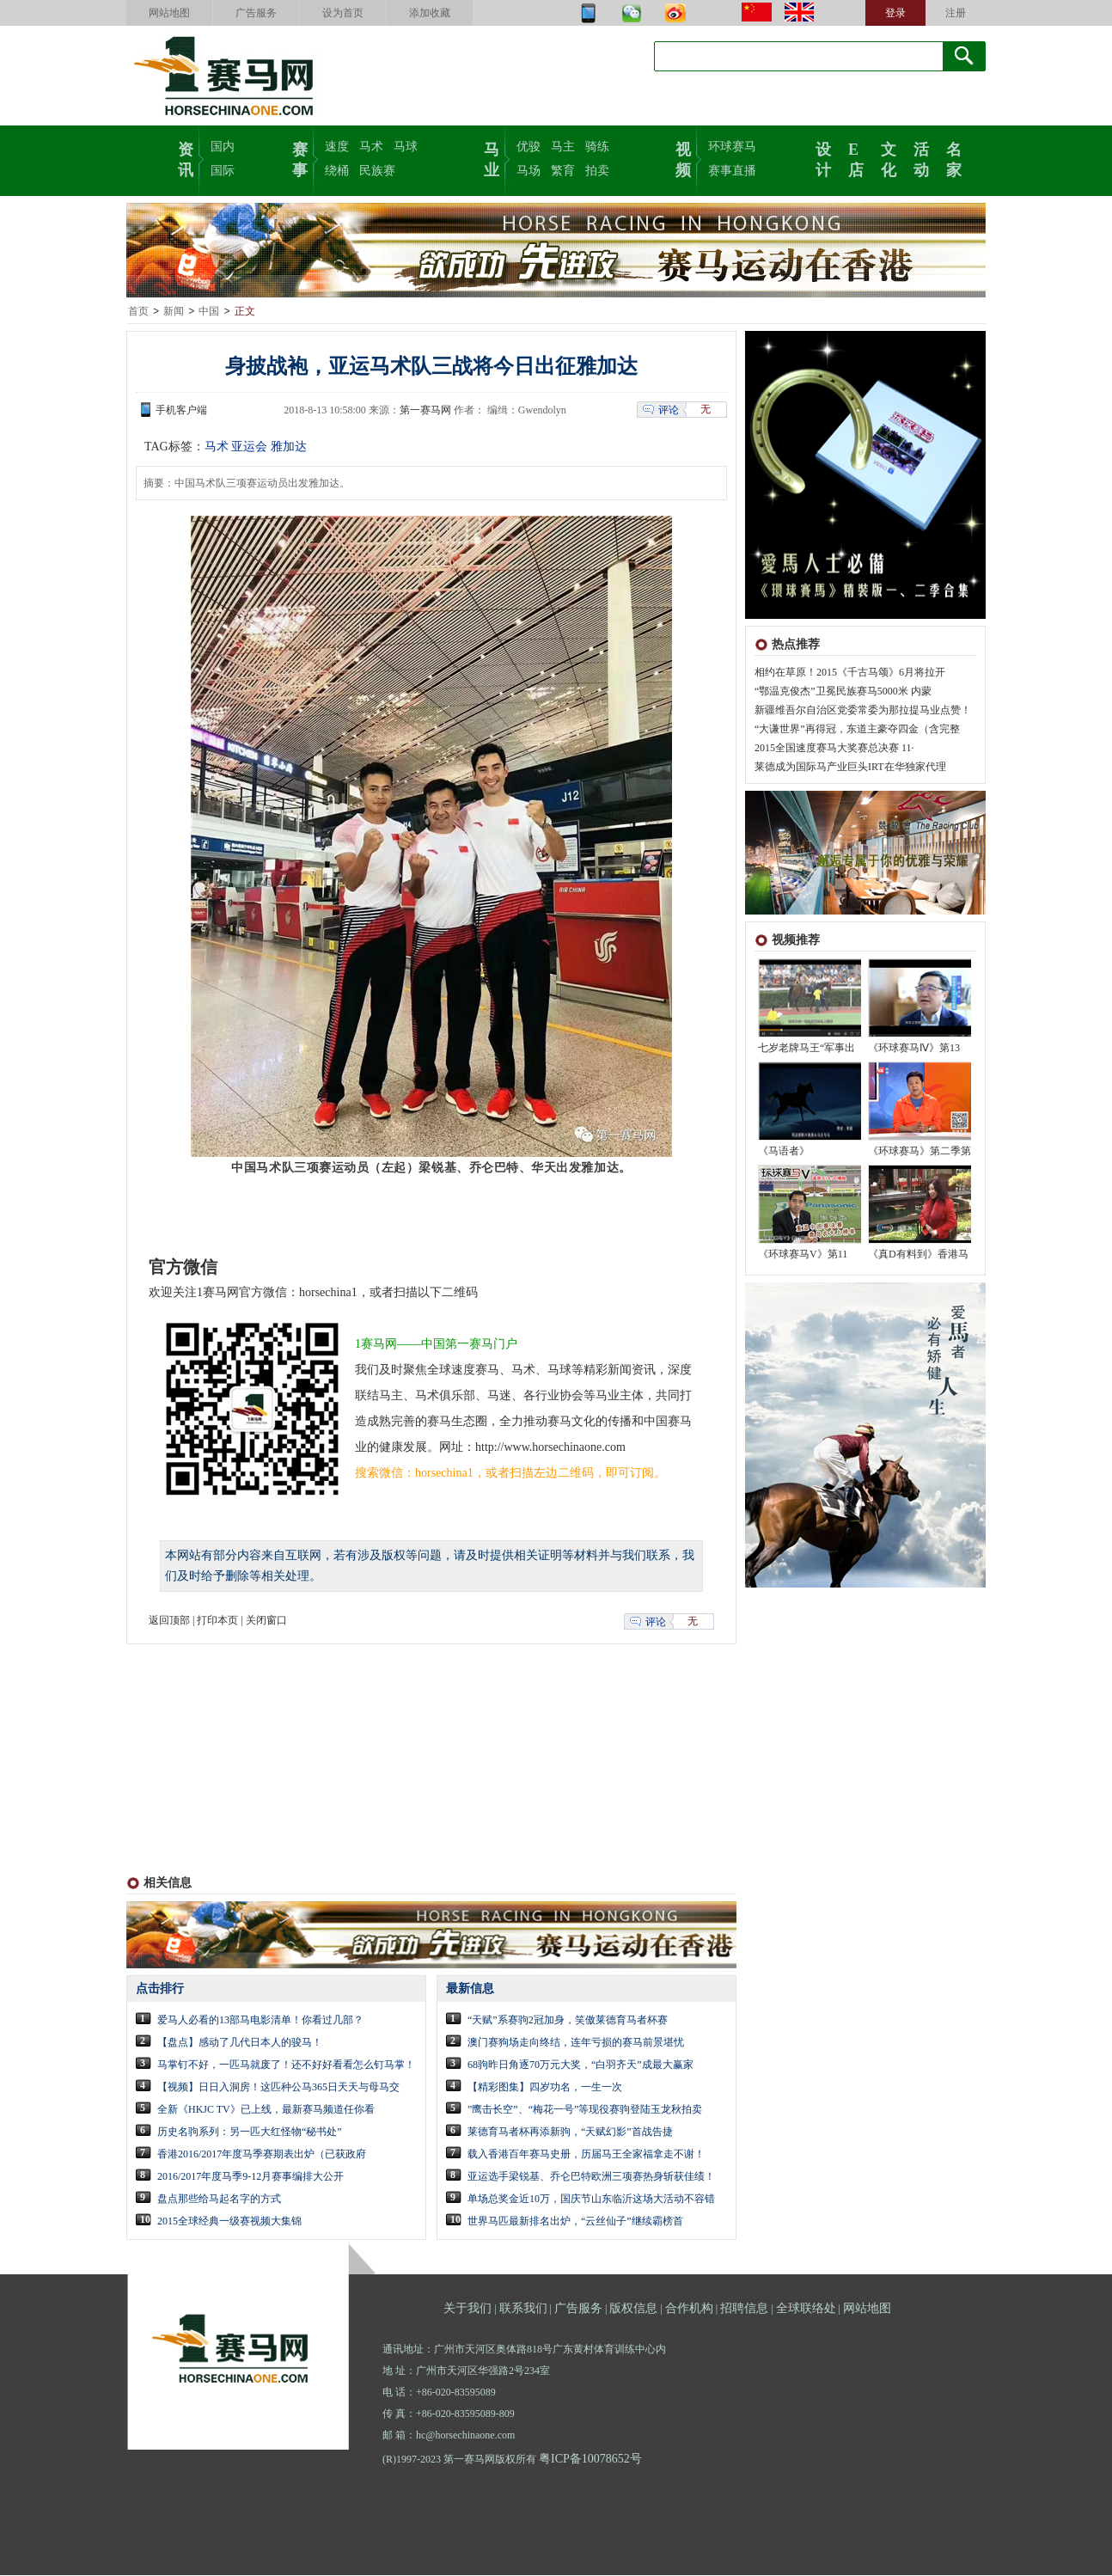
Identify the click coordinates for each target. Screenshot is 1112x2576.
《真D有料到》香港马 (918, 1255)
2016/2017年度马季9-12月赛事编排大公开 (250, 2177)
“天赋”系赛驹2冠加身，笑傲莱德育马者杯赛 (567, 2021)
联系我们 (523, 2309)
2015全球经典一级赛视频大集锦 (229, 2222)
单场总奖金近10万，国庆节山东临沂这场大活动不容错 (591, 2200)
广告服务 (256, 13)
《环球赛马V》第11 (802, 1255)
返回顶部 (169, 1621)
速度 (337, 146)
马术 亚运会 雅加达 (256, 447)
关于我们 (467, 2309)
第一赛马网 (425, 411)
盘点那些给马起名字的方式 (219, 2200)
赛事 (300, 158)
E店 (856, 158)
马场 (528, 170)
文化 (888, 158)
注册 (955, 13)
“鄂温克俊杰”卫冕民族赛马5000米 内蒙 (843, 692)
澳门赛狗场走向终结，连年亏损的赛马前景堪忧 (575, 2043)
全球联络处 (806, 2309)
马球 (406, 146)
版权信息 (633, 2309)
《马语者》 (784, 1152)
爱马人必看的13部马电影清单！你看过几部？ (260, 2021)
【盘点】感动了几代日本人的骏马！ (239, 2043)
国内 (223, 146)
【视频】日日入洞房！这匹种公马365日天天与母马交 (278, 2088)
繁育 (563, 170)
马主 (563, 146)
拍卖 (597, 170)
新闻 (173, 312)
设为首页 (343, 13)
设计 (823, 158)
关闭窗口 (266, 1621)
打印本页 (217, 1621)
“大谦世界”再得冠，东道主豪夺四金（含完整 (857, 730)
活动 (921, 158)
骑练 (597, 146)
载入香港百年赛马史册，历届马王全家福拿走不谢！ (586, 2155)
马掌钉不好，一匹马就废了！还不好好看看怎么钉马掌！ (286, 2065)
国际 (223, 170)
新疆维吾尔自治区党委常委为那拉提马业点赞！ (863, 711)
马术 (371, 146)
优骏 (528, 146)
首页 (138, 312)
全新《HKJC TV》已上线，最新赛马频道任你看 (266, 2110)
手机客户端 (181, 411)
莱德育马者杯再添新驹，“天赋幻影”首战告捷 (570, 2132)
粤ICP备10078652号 (590, 2459)
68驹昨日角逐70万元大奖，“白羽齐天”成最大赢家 (580, 2065)
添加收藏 (429, 13)
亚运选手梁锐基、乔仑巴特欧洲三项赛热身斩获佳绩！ (591, 2177)
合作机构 (689, 2309)
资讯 (185, 158)
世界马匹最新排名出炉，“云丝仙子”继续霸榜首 (575, 2222)
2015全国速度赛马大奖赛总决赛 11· (834, 749)
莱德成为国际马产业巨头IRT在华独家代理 (850, 768)
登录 (895, 13)
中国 (209, 312)
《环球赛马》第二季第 (919, 1152)
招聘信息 (744, 2309)
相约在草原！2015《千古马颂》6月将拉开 (850, 673)
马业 (491, 158)
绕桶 (337, 170)
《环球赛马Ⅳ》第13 (914, 1049)
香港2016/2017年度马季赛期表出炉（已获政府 (261, 2155)
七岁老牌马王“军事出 (806, 1049)
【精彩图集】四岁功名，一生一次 (544, 2088)
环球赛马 (732, 146)
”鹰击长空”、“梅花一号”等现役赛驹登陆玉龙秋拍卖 (584, 2110)
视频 (683, 158)
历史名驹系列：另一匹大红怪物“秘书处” (249, 2132)
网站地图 (169, 13)
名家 (954, 158)
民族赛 (377, 170)
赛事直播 (732, 170)
